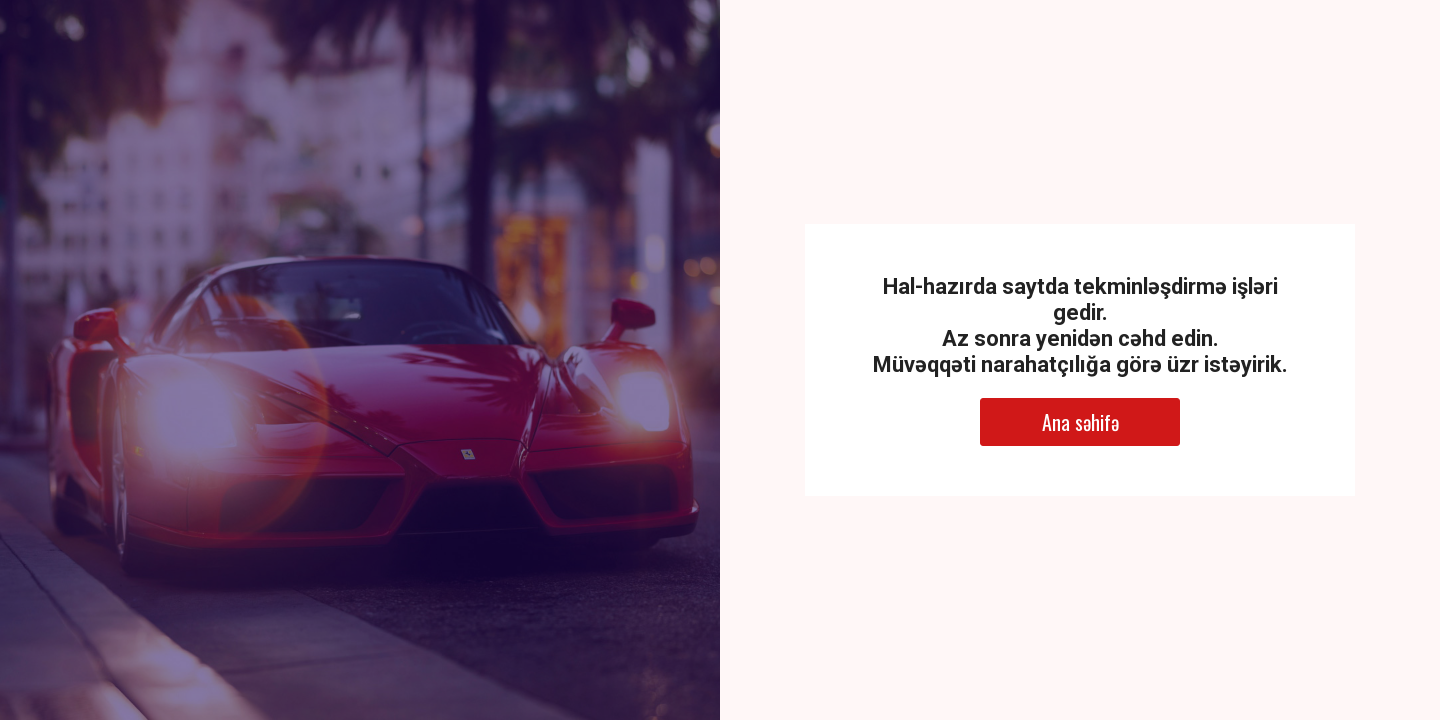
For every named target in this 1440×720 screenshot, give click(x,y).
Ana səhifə (1080, 422)
